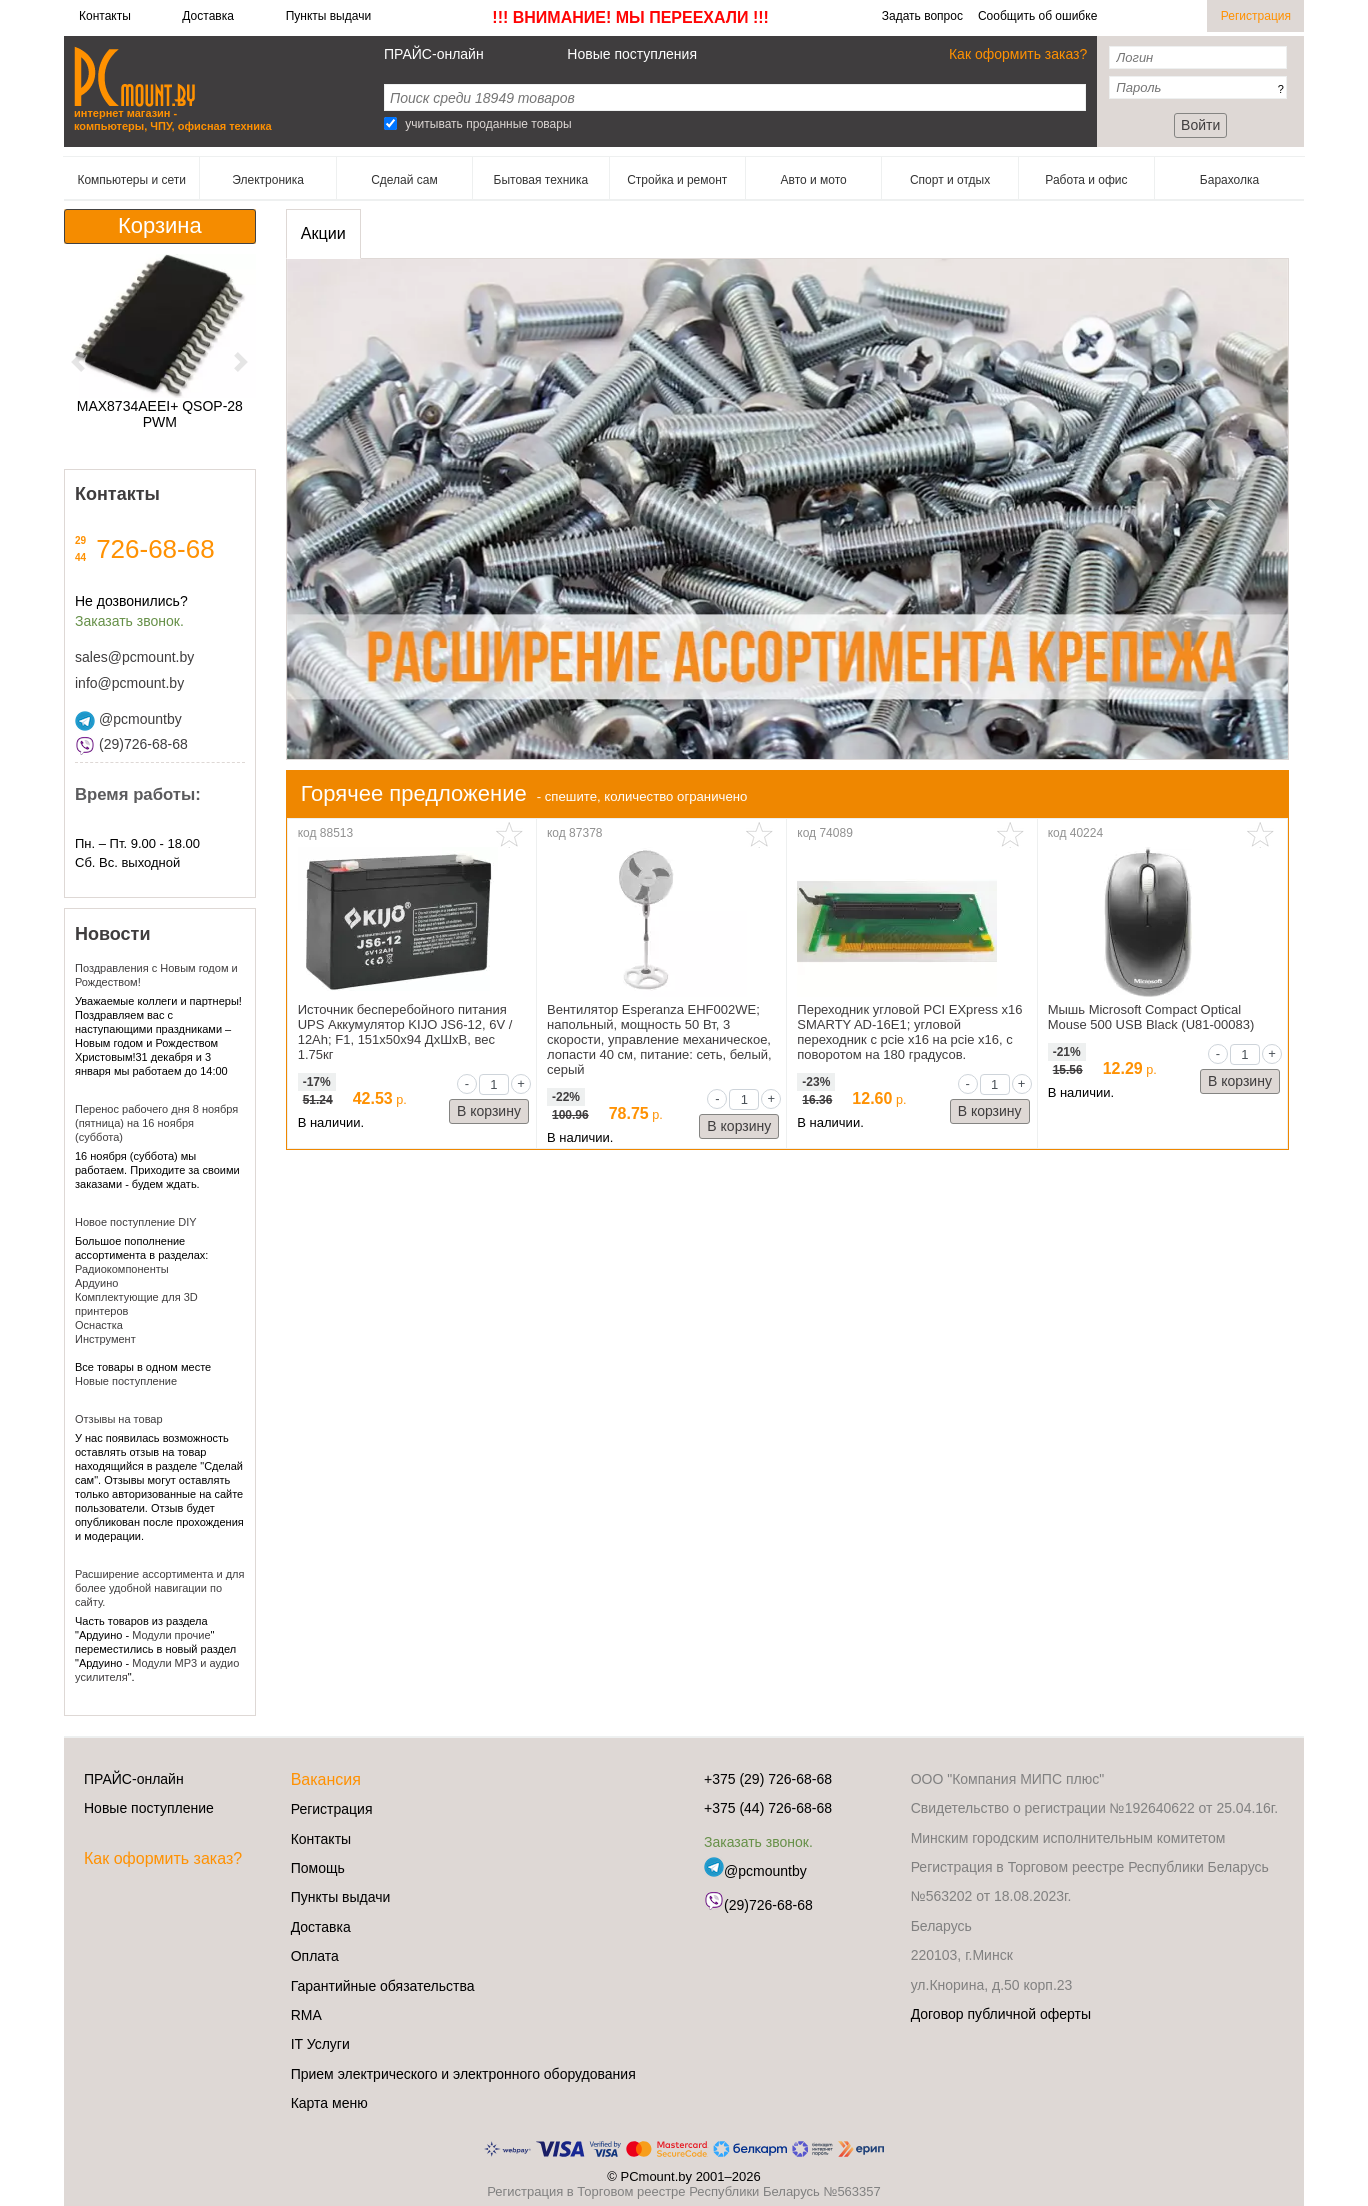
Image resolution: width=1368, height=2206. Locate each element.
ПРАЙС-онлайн (434, 54)
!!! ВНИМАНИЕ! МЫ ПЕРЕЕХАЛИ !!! (630, 17)
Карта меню (329, 2103)
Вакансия (326, 1779)
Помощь (318, 1868)
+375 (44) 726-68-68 (768, 1808)
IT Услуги (320, 2044)
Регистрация (1256, 16)
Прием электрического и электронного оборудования (463, 2074)
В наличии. (331, 1122)
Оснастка (99, 1325)
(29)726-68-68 (131, 744)
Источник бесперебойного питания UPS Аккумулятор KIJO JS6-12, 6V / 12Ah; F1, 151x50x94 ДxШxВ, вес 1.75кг (405, 1032)
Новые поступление (126, 1381)
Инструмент (105, 1339)
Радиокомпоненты (122, 1269)
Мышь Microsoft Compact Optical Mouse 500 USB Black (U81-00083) (1151, 1017)
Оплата (315, 1956)
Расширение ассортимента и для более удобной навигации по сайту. (159, 1588)
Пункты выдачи (328, 16)
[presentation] (323, 234)
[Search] (390, 123)
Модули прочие (171, 1635)
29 (80, 540)
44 (80, 557)
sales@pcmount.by (134, 657)
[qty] (494, 1084)
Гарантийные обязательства (383, 1986)
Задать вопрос (922, 16)
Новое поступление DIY (136, 1222)
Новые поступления (632, 54)
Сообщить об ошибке (1037, 16)
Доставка (208, 16)
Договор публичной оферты (1001, 2014)
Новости (112, 934)
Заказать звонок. (129, 621)
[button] (78, 361)
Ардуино (96, 1283)
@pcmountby (128, 719)
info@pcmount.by (129, 683)
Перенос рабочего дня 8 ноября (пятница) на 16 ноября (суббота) (156, 1123)
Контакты (105, 16)
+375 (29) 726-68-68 (768, 1779)
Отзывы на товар (119, 1419)
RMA (306, 2015)
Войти (1200, 125)
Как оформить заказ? (1018, 54)
